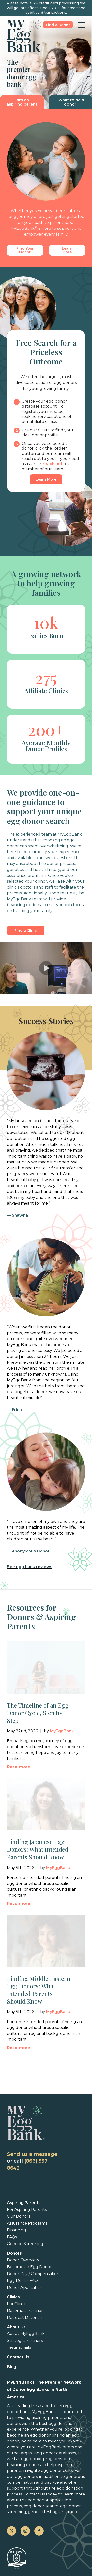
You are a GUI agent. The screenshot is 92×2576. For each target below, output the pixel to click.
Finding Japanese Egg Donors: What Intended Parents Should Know (37, 1849)
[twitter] (11, 2531)
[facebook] (39, 2531)
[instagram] (25, 2531)
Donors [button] (14, 2253)
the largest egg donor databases (44, 2453)
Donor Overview (23, 2260)
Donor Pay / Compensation (33, 2273)
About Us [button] (16, 2327)
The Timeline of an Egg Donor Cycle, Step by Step (37, 1712)
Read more (18, 1767)
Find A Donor (58, 25)
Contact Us (18, 2357)
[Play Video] (46, 968)
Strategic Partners (25, 2340)
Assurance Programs (27, 2223)
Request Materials (24, 2317)
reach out (52, 463)
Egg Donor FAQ (22, 2280)
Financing (16, 2230)
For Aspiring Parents (27, 2209)
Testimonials (19, 2347)
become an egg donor (29, 2435)
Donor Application (24, 2287)
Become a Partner (25, 2310)
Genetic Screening (25, 2243)
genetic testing (43, 2511)
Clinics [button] (13, 2297)
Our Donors (18, 2216)
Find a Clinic (25, 930)
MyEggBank (62, 1731)
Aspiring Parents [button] (23, 2202)
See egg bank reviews (29, 1566)
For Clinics (16, 2303)
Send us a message (32, 2154)
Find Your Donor (25, 250)
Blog (11, 2366)
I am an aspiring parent (21, 102)
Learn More (67, 250)
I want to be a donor (70, 102)
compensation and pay (29, 2482)
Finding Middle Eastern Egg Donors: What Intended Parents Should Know (38, 1989)
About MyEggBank (26, 2333)
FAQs (12, 2237)
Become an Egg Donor (29, 2267)
